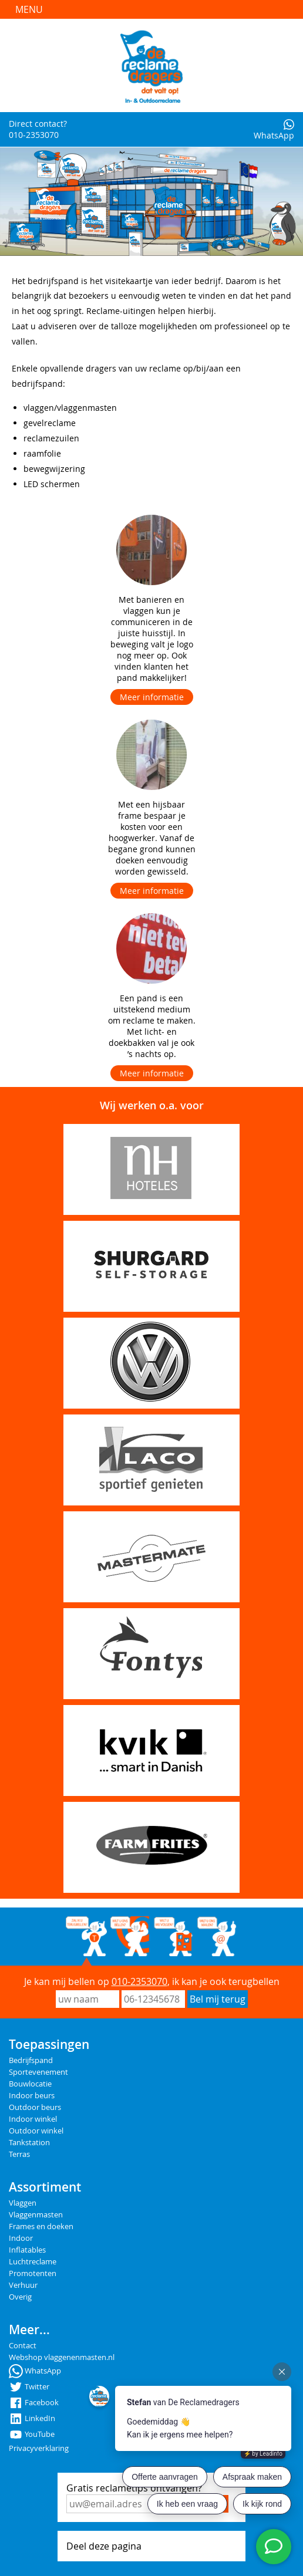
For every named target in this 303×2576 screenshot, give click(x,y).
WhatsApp (274, 130)
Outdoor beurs (35, 2107)
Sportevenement (38, 2072)
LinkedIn (32, 2418)
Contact (22, 2346)
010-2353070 (139, 1981)
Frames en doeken (41, 2226)
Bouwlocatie (30, 2084)
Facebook (34, 2403)
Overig (20, 2297)
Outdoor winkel (36, 2131)
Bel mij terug (217, 1999)
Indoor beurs (32, 2096)
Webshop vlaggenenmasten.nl (62, 2357)
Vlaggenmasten (36, 2215)
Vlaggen (22, 2203)
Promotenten (32, 2273)
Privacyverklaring (39, 2448)
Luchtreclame (32, 2262)
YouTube (32, 2434)
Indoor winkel (33, 2119)
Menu (29, 9)
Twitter (29, 2387)
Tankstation (29, 2143)
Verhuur (23, 2285)
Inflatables (27, 2250)
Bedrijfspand (31, 2060)
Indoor (21, 2238)
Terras (19, 2154)
